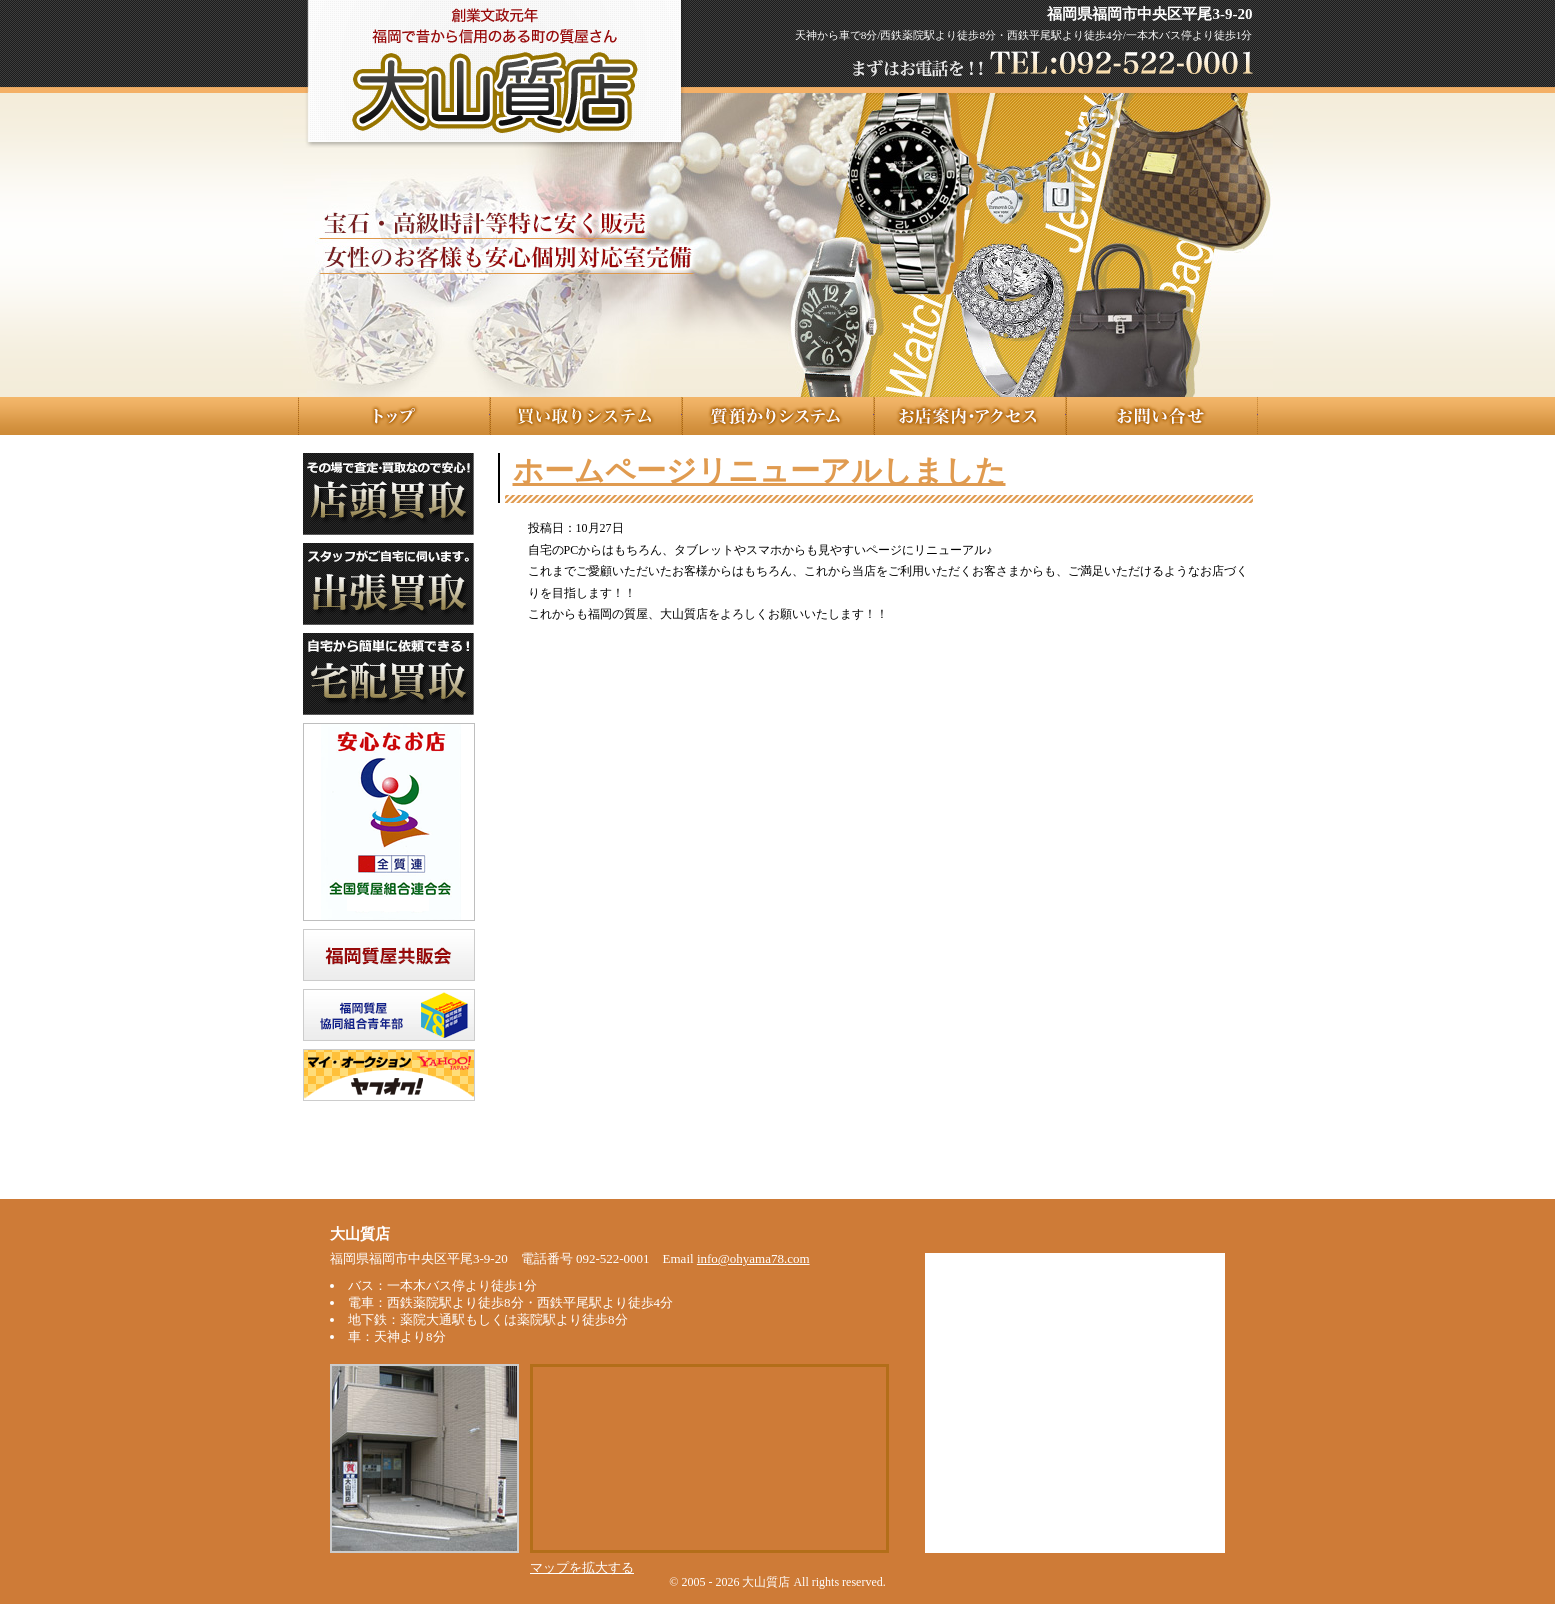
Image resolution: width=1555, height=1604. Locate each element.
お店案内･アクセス (970, 416)
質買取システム (586, 416)
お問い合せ (1162, 416)
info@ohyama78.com (753, 1258)
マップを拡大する (582, 1567)
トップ (394, 416)
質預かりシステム (778, 416)
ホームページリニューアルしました (759, 471)
